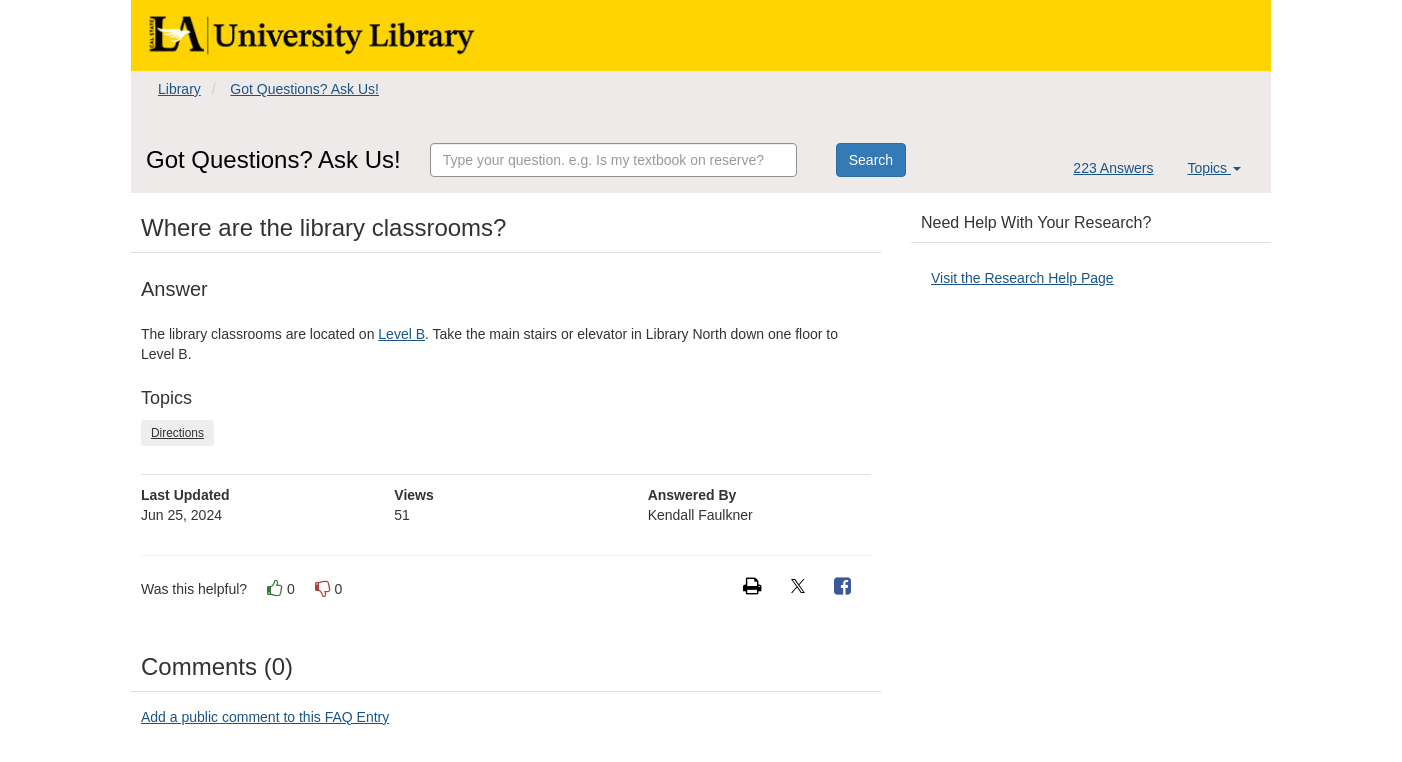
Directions (177, 433)
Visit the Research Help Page (1022, 278)
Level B (401, 334)
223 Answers (1113, 168)
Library (179, 89)
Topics (1214, 168)
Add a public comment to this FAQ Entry (265, 717)
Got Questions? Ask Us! (304, 89)
